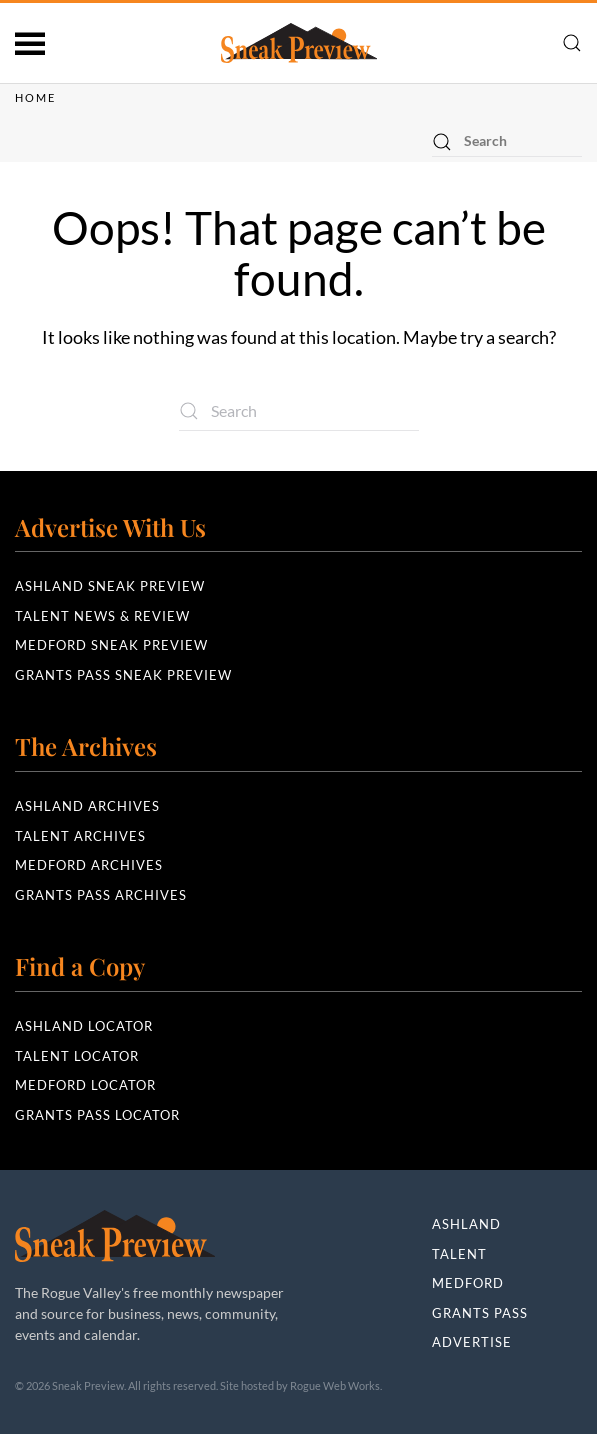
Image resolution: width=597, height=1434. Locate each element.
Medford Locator (85, 1085)
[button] (30, 43)
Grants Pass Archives (101, 895)
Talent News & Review (102, 616)
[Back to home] (299, 43)
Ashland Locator (84, 1026)
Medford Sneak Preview (111, 645)
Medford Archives (89, 865)
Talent (459, 1254)
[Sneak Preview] (115, 1233)
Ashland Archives (87, 806)
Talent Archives (80, 836)
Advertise (472, 1342)
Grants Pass (480, 1313)
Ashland (466, 1224)
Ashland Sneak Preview (110, 586)
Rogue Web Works (335, 1385)
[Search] (507, 142)
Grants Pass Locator (97, 1115)
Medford (468, 1283)
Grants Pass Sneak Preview (123, 675)
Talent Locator (77, 1056)
